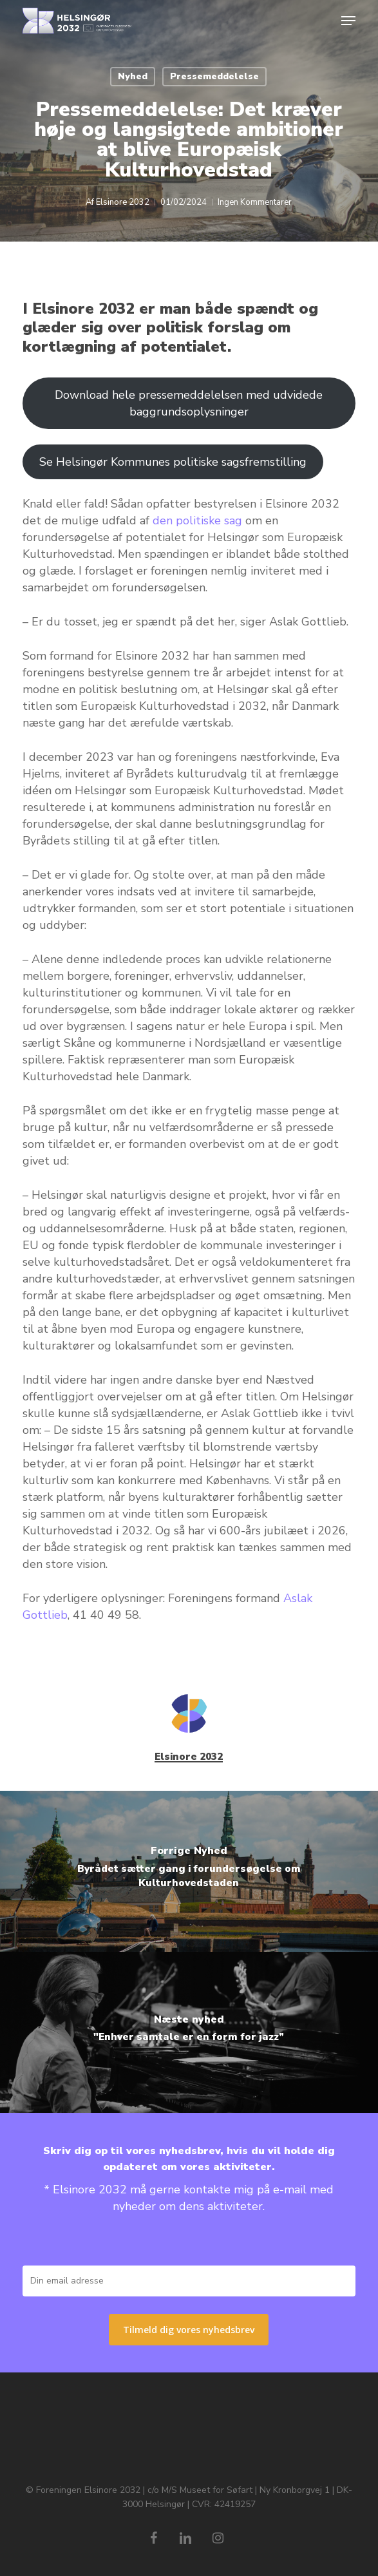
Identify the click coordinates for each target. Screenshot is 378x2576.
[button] (348, 20)
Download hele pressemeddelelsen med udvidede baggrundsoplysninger (189, 403)
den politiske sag (197, 520)
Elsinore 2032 (122, 202)
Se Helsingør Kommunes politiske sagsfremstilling (173, 462)
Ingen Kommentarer (255, 202)
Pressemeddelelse (214, 76)
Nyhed (132, 76)
